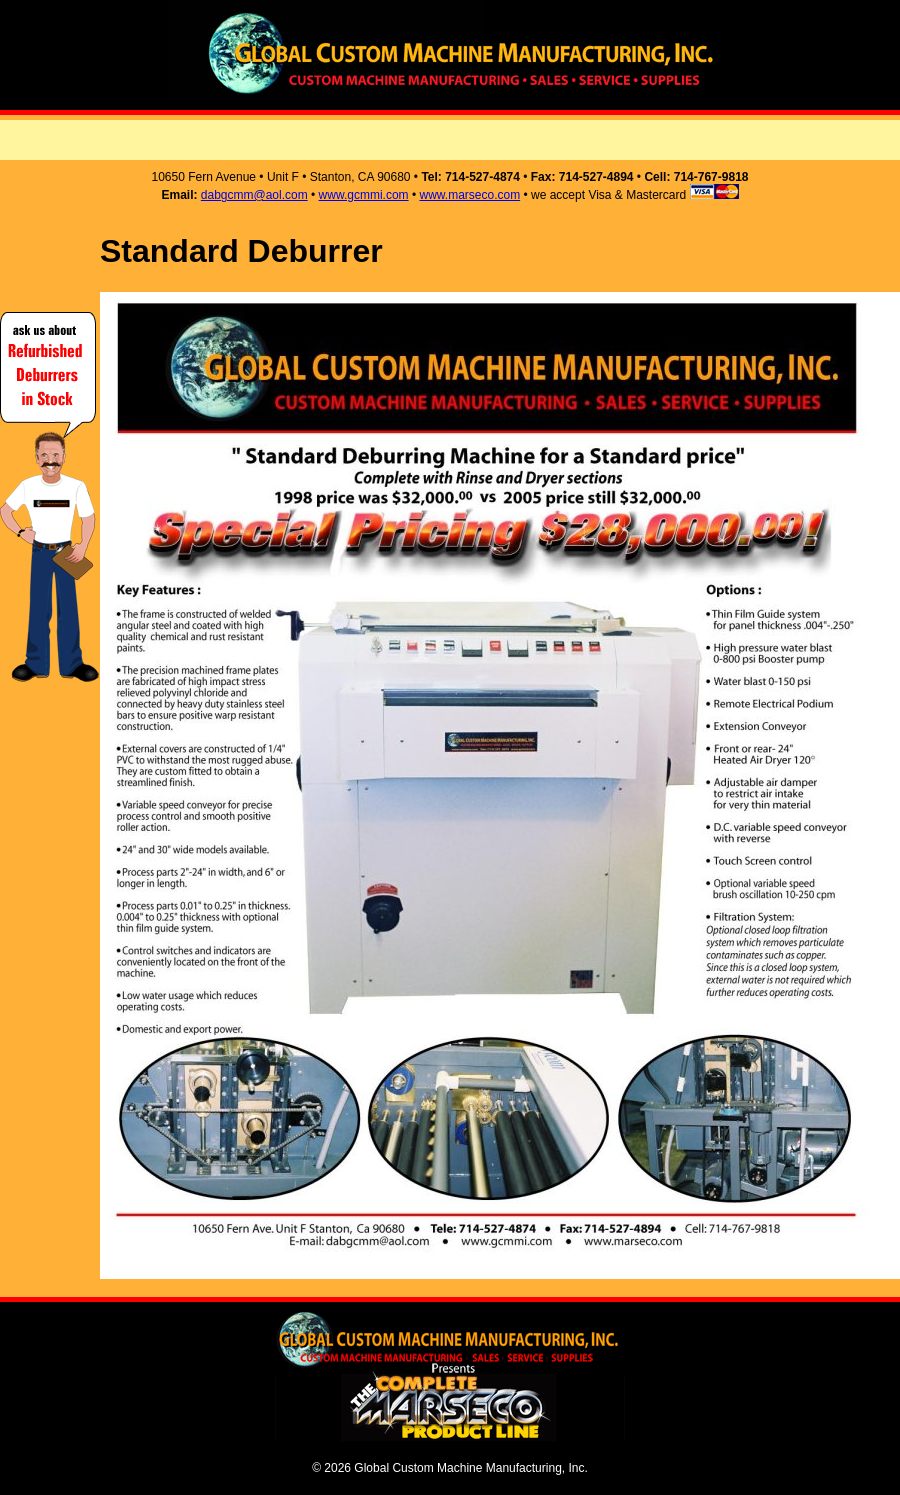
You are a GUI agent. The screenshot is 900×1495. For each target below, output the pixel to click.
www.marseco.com (469, 195)
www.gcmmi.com (364, 195)
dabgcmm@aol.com (254, 195)
